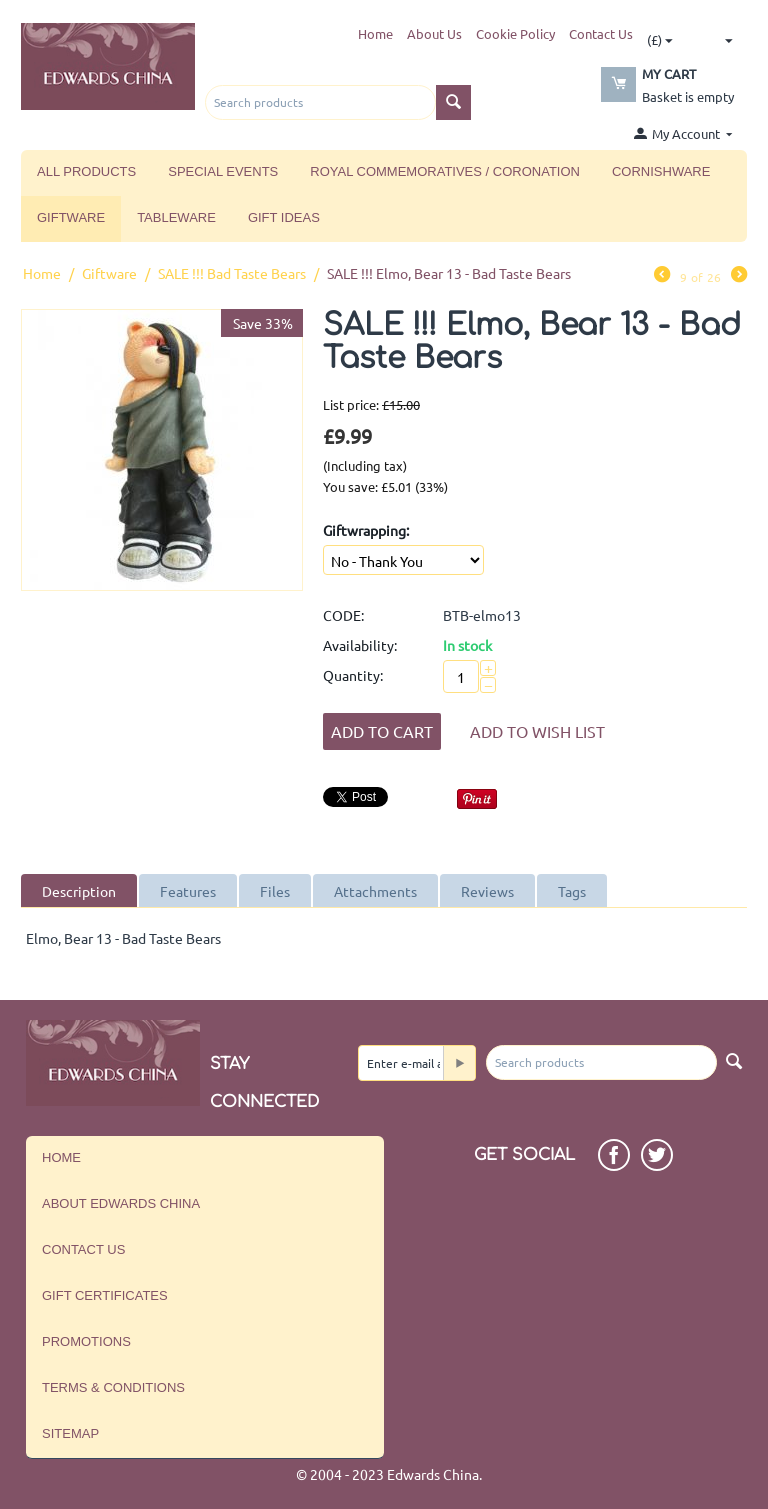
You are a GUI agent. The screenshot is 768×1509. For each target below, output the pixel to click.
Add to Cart (382, 731)
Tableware (176, 217)
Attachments (375, 891)
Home (375, 33)
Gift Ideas (284, 217)
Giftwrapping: (366, 530)
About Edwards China (121, 1203)
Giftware (71, 217)
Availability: (360, 645)
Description (79, 891)
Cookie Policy (515, 33)
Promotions (86, 1341)
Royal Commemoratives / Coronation (445, 171)
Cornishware (661, 171)
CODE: (343, 615)
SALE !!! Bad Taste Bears (232, 273)
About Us (434, 33)
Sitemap (70, 1433)
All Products (86, 171)
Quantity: (353, 675)
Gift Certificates (105, 1295)
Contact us (83, 1249)
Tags (572, 891)
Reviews (487, 891)
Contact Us (601, 33)
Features (188, 891)
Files (275, 891)
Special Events (223, 171)
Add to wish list (537, 731)
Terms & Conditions (113, 1387)
